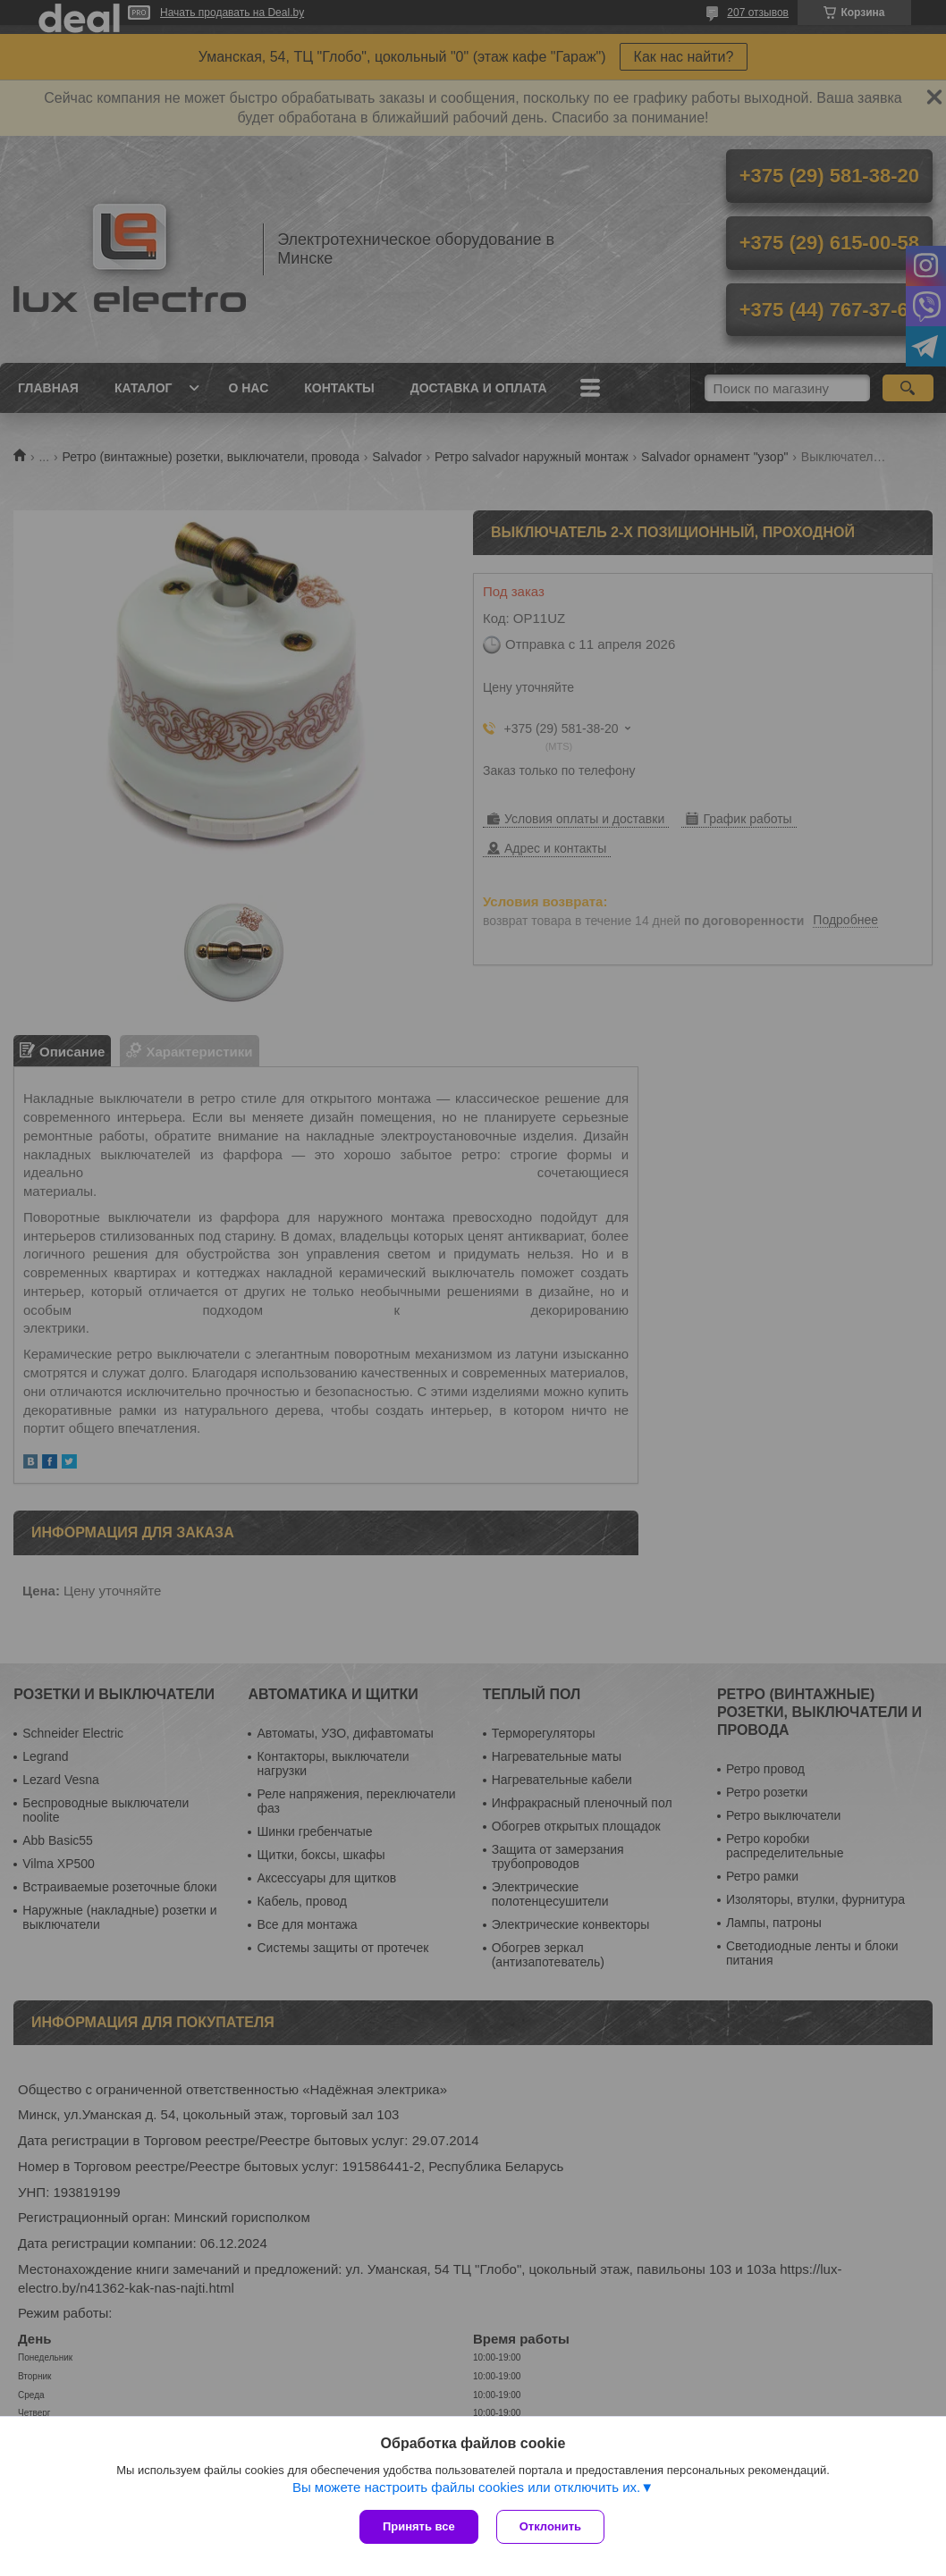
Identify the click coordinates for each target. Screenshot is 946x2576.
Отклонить (550, 2526)
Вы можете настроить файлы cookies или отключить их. (466, 2487)
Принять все (419, 2526)
